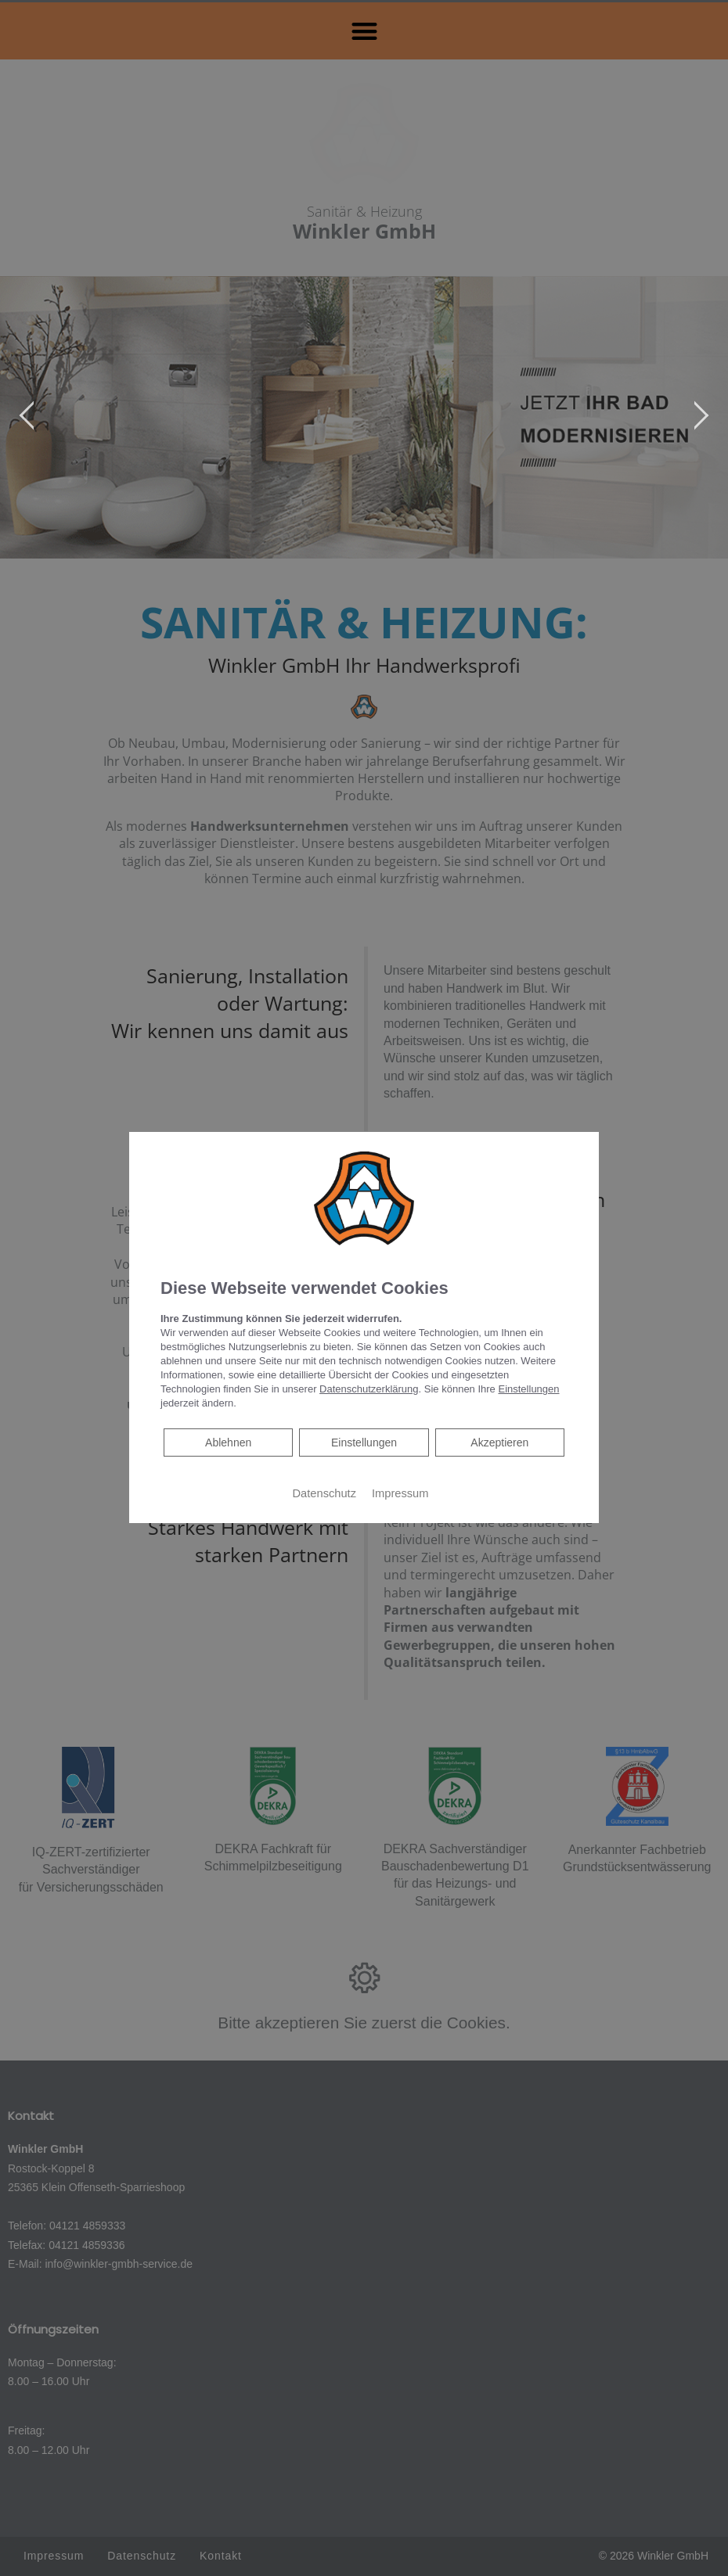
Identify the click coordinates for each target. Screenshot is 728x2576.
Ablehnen (227, 1441)
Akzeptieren (499, 1442)
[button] (364, 31)
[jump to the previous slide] (27, 417)
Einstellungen (364, 1442)
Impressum (400, 1493)
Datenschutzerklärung (368, 1389)
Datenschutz (324, 1493)
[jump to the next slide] (700, 417)
